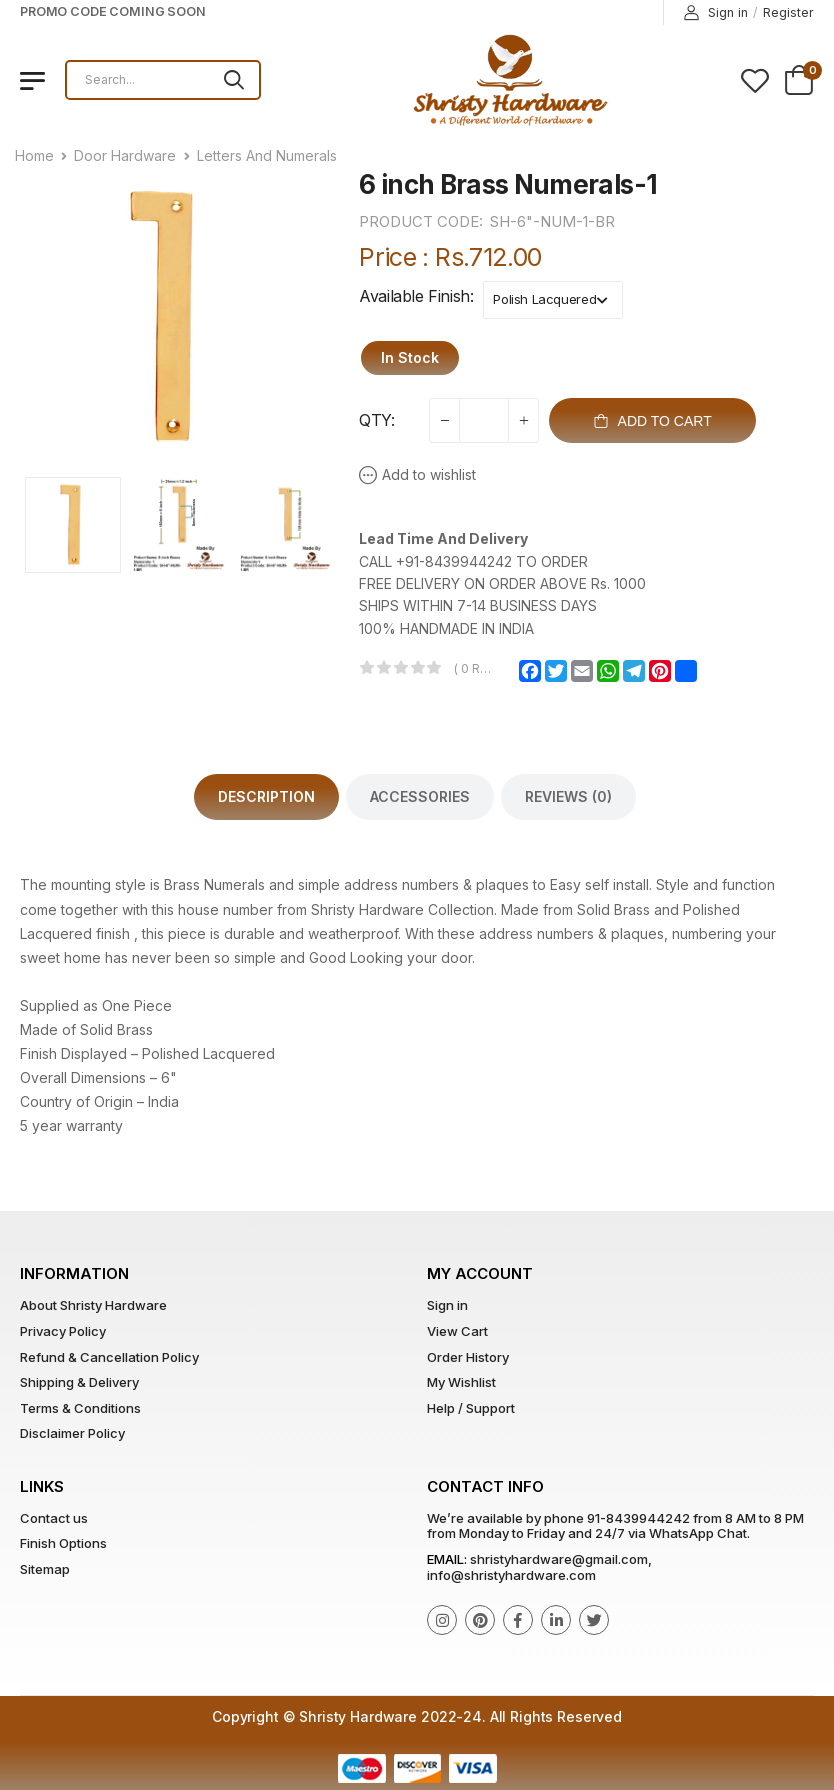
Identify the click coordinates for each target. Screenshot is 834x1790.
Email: (447, 1559)
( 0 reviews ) (475, 668)
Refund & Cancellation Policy (109, 1357)
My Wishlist (461, 1382)
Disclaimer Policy (72, 1433)
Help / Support (471, 1408)
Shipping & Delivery (79, 1382)
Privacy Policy (63, 1331)
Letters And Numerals (267, 155)
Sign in (716, 13)
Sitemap (45, 1569)
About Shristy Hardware (93, 1305)
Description (266, 796)
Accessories (420, 796)
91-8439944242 (638, 1518)
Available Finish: (416, 296)
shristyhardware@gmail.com (559, 1559)
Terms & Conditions (80, 1408)
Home (34, 155)
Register (788, 12)
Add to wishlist (429, 474)
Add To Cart (653, 421)
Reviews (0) (568, 796)
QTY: (376, 420)
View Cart (457, 1331)
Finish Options (63, 1543)
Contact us (54, 1518)
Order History (468, 1357)
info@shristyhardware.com (511, 1575)
